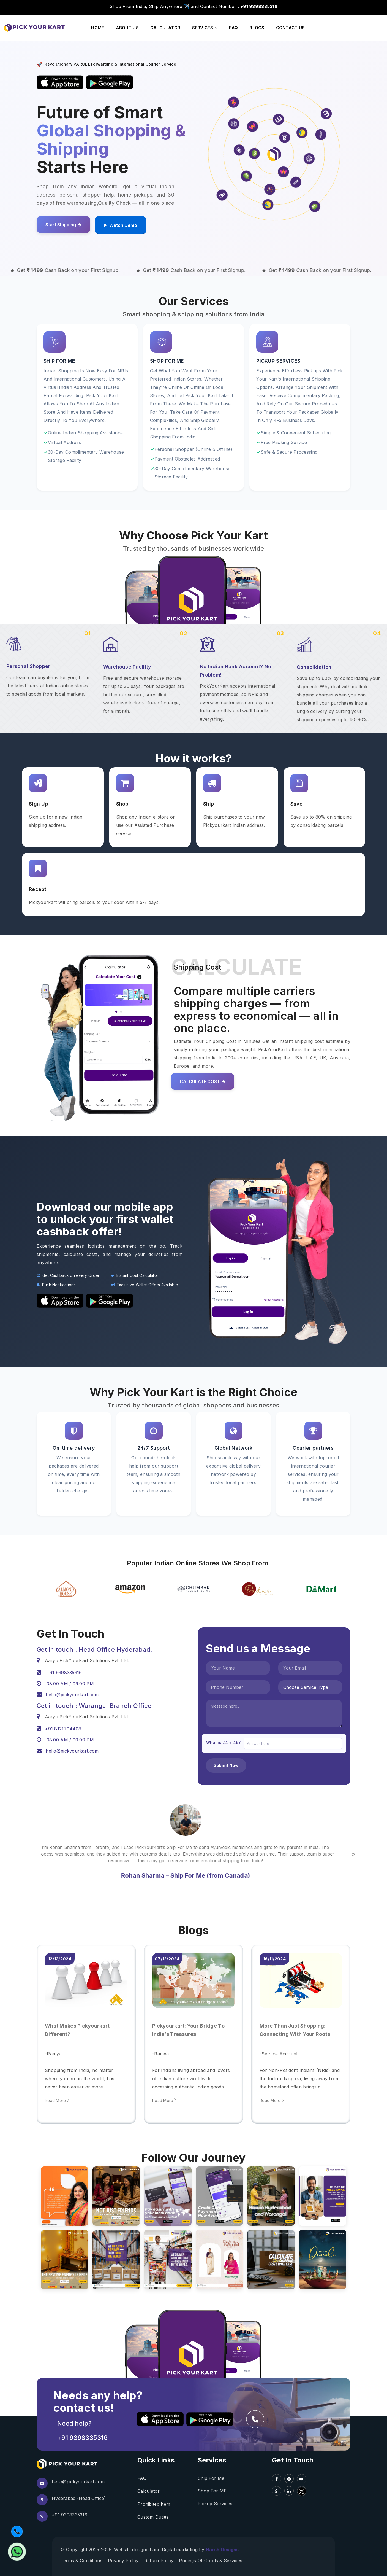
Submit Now (226, 1765)
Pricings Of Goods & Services (210, 2560)
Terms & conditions (81, 2560)
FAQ (141, 2478)
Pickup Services (215, 2503)
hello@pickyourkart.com (78, 2482)
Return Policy (159, 2560)
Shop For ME (212, 2491)
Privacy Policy (123, 2560)
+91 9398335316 (82, 2437)
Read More (57, 2100)
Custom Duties (153, 2517)
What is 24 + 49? (223, 1742)
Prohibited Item (153, 2504)
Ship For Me (211, 2478)
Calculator (148, 2491)
